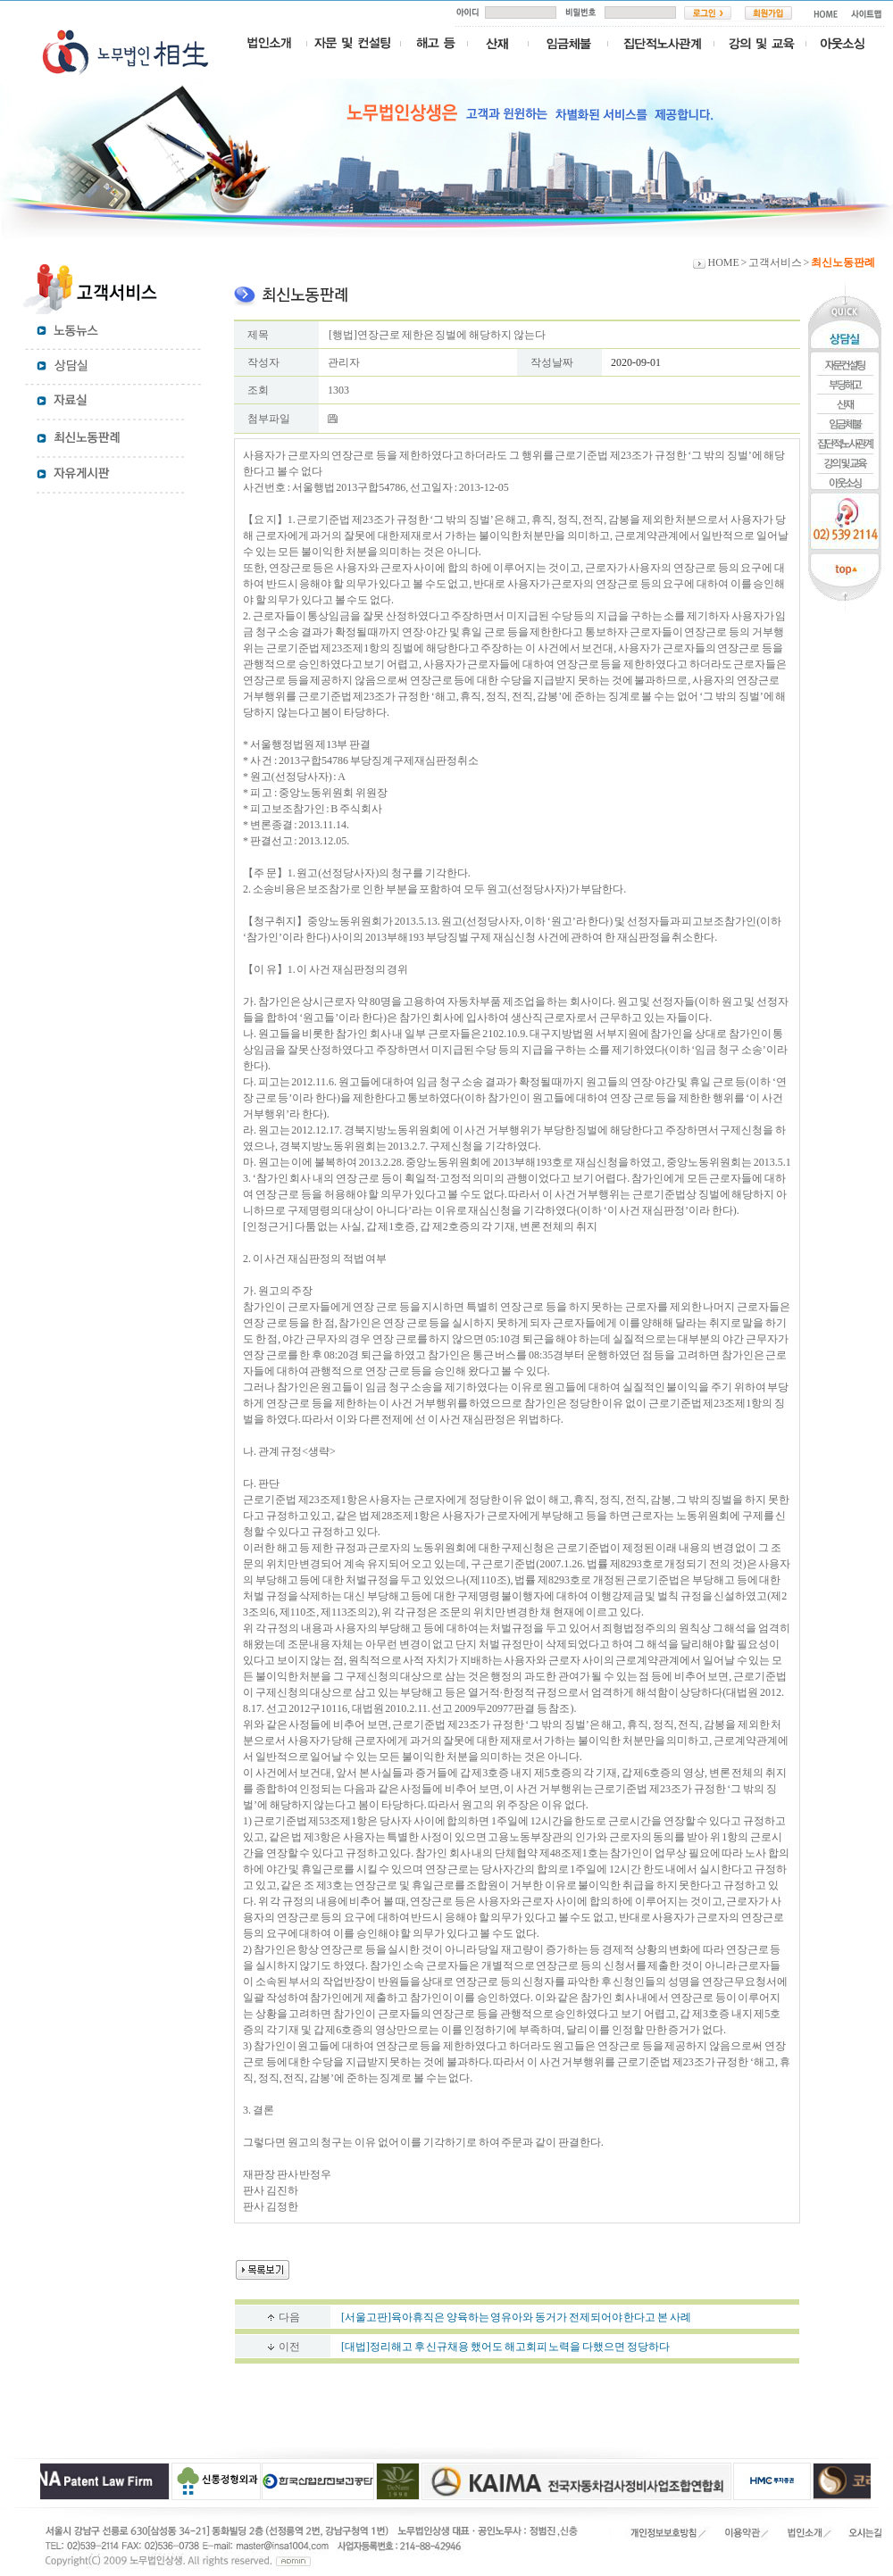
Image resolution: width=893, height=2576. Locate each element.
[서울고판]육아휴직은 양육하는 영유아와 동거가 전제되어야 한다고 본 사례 (516, 2317)
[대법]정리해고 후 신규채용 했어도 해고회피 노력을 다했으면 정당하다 (505, 2346)
